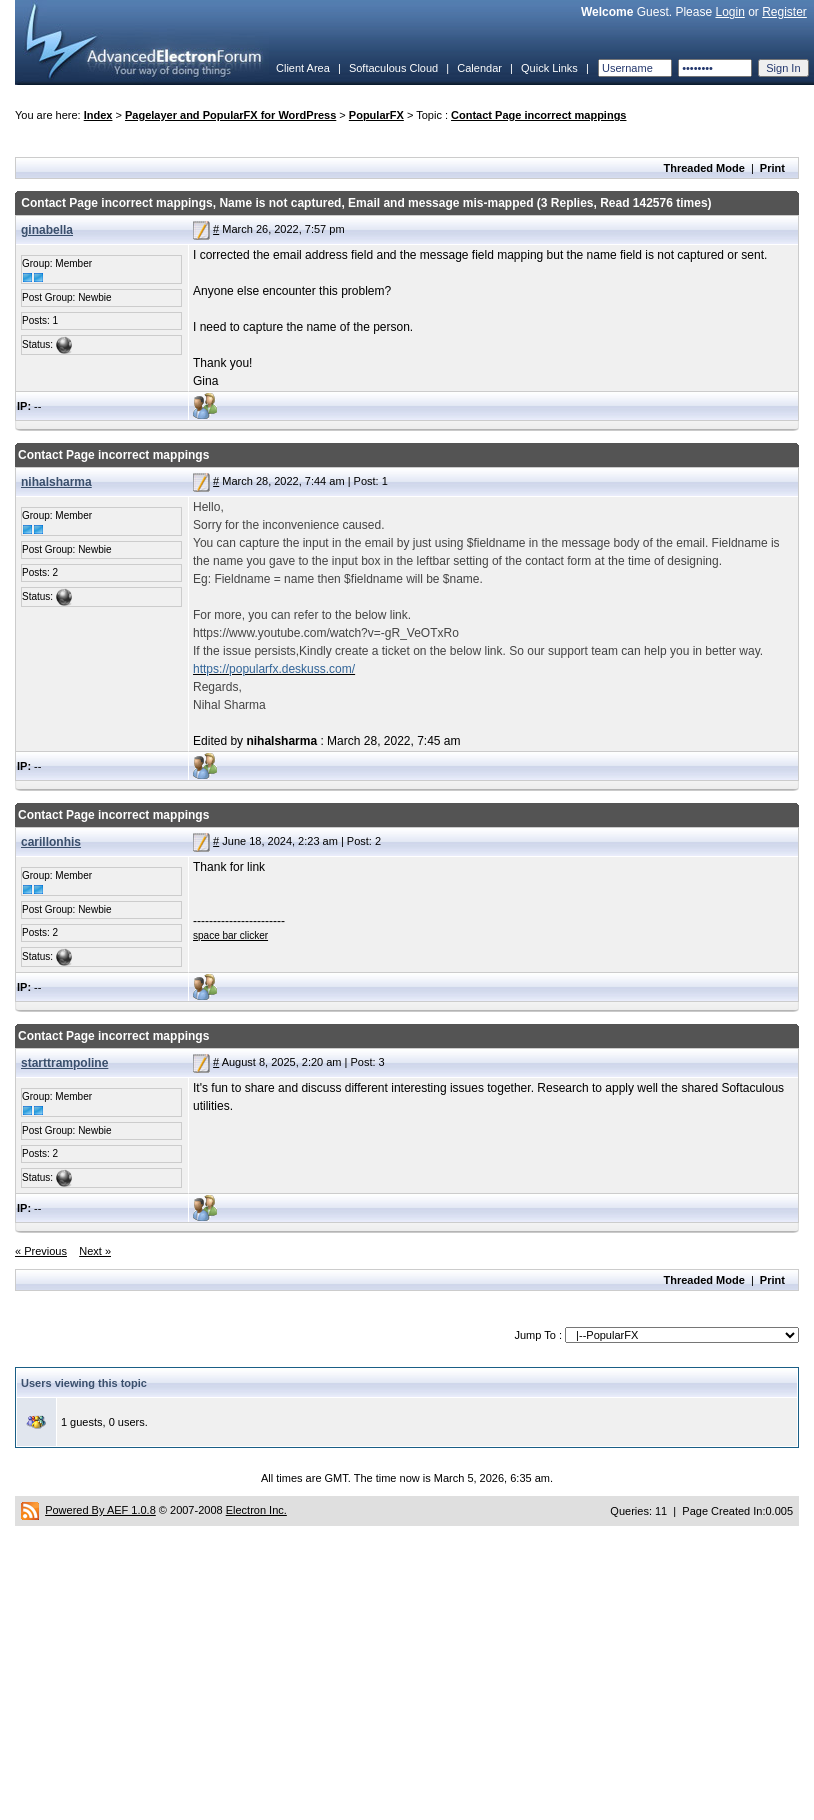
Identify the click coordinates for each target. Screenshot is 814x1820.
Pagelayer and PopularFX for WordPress (230, 115)
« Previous (41, 1251)
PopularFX (376, 115)
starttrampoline (64, 1063)
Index (98, 115)
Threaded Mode (704, 168)
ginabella (47, 230)
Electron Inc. (256, 1510)
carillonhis (51, 842)
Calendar (479, 68)
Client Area (303, 68)
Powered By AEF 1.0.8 (100, 1510)
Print (772, 168)
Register (784, 12)
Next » (95, 1251)
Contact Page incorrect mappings (538, 115)
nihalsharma (56, 482)
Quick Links (549, 68)
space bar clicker (230, 935)
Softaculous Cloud (393, 68)
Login (729, 12)
